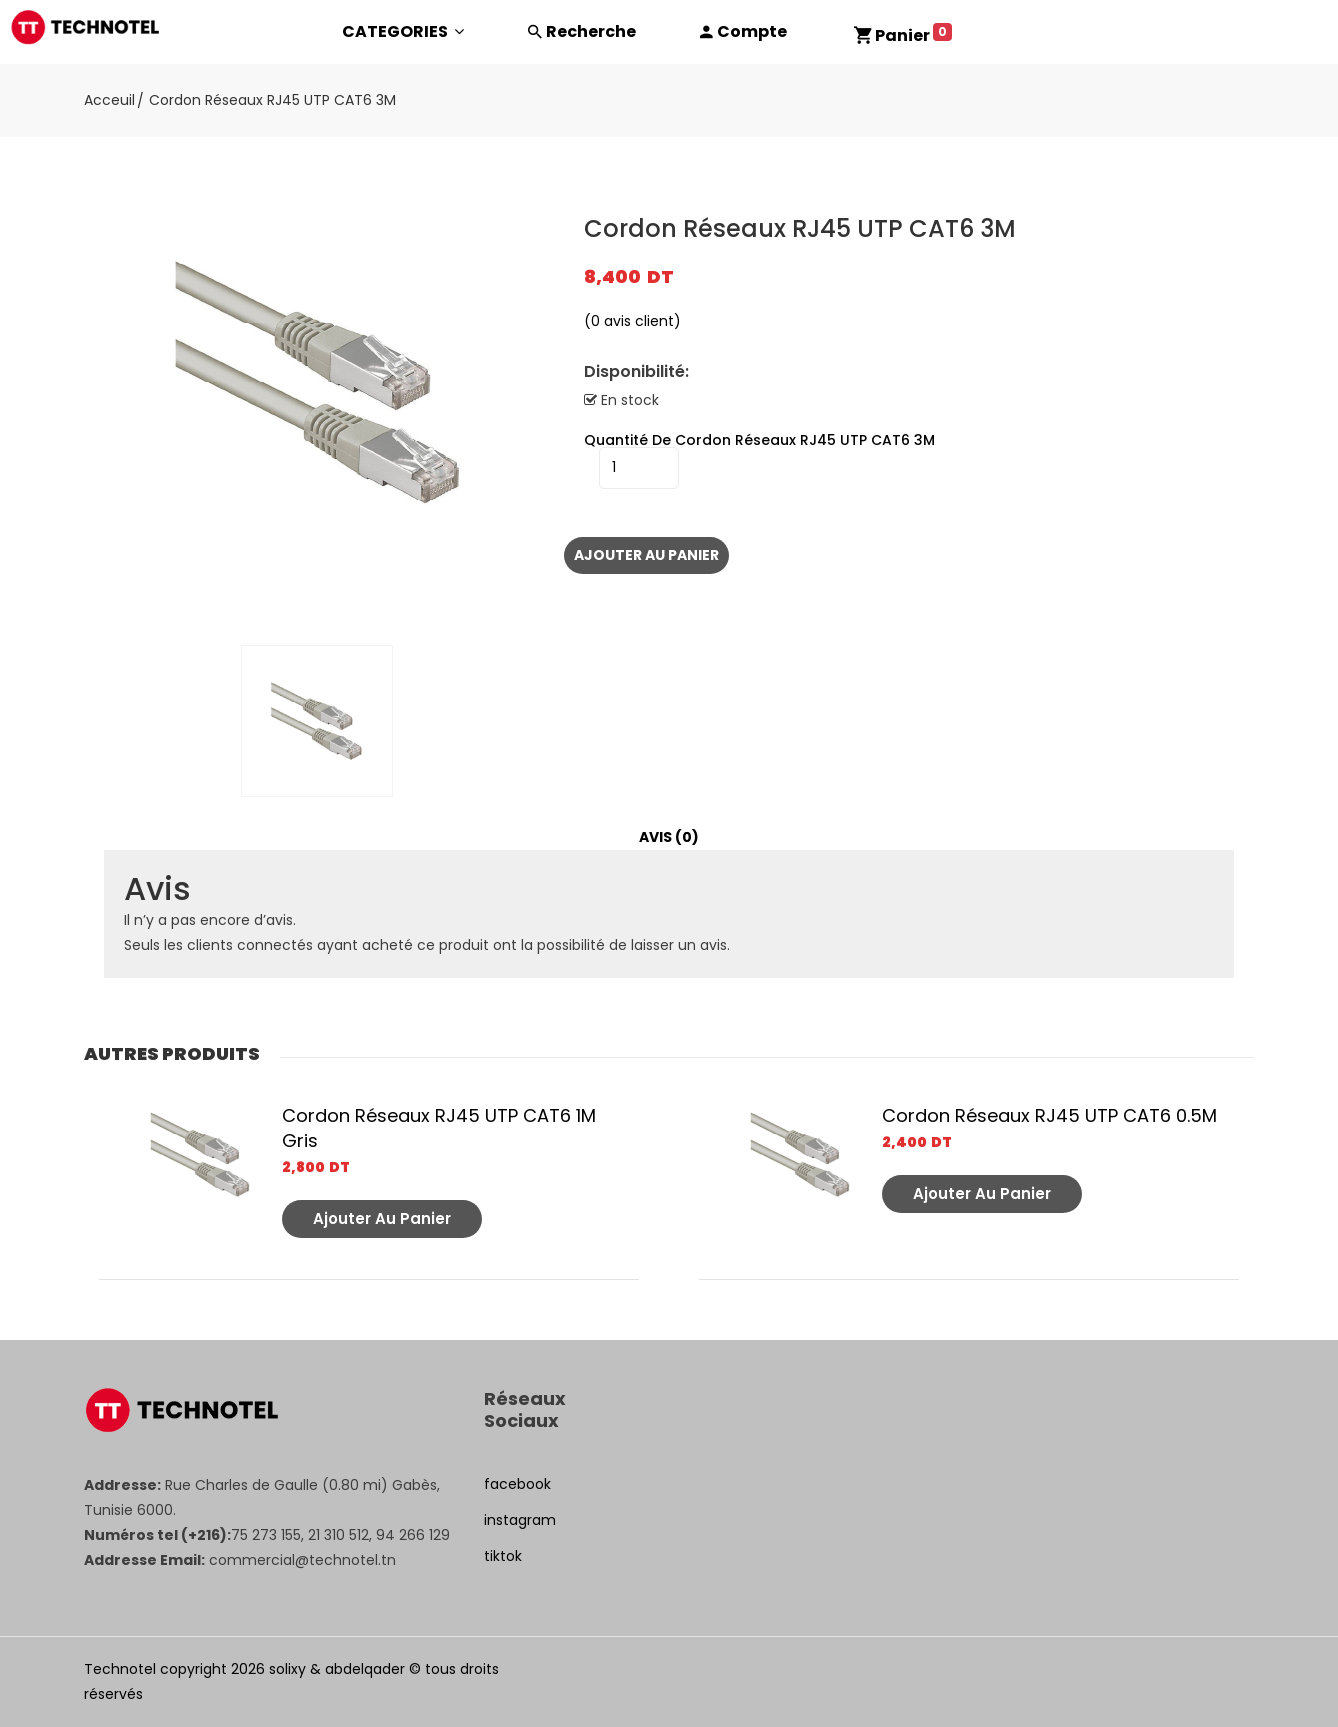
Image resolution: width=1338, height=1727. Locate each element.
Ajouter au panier (646, 555)
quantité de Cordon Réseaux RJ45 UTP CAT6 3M (759, 440)
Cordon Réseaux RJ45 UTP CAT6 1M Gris (439, 1128)
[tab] (669, 837)
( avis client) (632, 321)
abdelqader (365, 1669)
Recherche (591, 31)
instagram (520, 1520)
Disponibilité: (636, 372)
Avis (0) (669, 837)
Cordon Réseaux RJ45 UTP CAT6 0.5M (1049, 1115)
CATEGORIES (403, 31)
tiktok (503, 1556)
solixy (287, 1669)
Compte (752, 31)
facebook (517, 1484)
